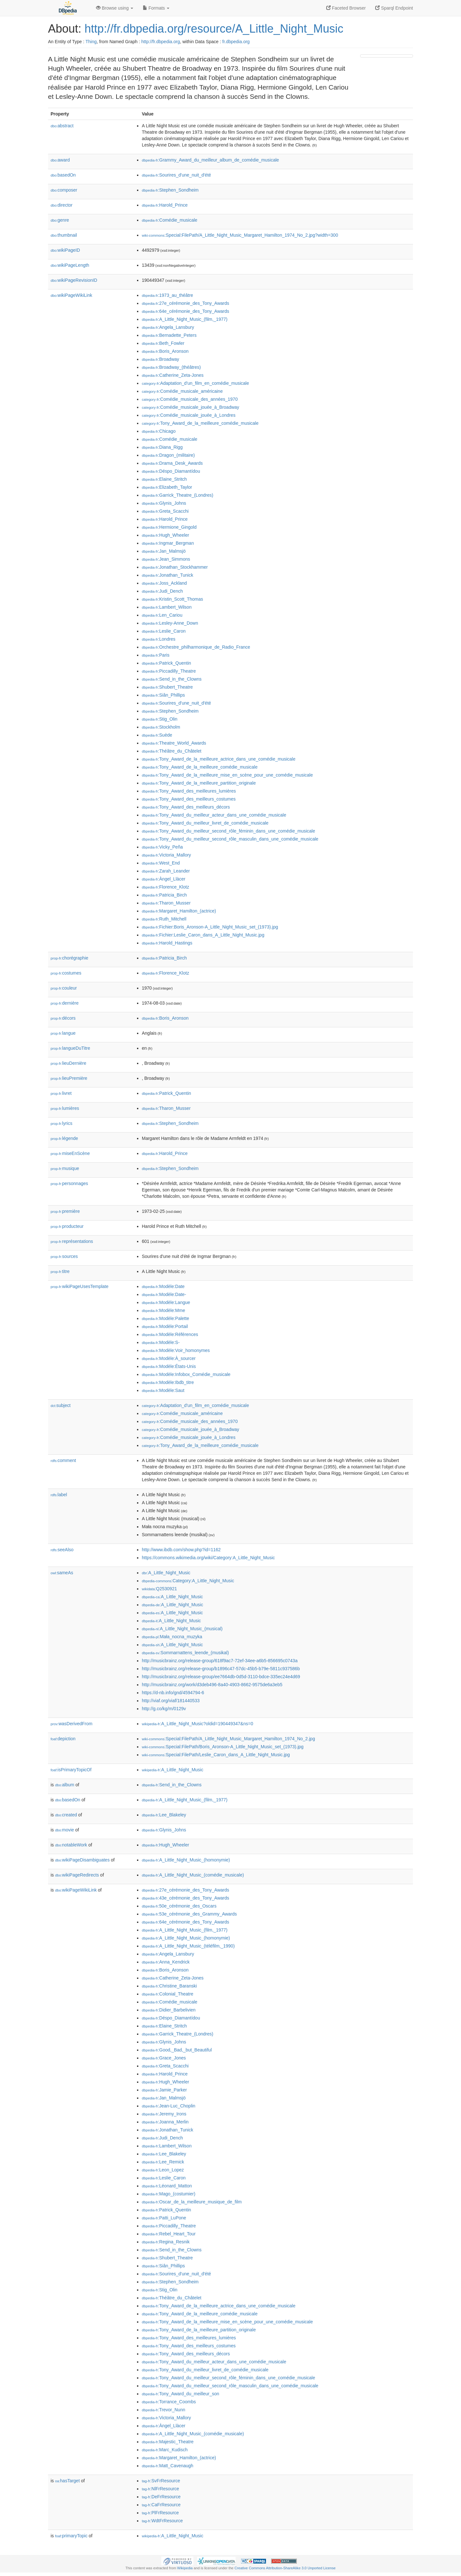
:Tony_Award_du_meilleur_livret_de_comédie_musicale (205, 823)
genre (60, 220)
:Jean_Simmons (166, 559)
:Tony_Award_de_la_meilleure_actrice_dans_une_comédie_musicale (218, 759)
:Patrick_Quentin (166, 663)
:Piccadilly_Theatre (169, 671)
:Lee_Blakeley (164, 1814)
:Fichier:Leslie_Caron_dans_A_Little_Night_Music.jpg (203, 934)
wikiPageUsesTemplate (80, 1286)
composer (64, 190)
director (61, 205)
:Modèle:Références (170, 1334)
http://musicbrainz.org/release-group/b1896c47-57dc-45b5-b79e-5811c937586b (221, 1668)
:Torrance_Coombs (169, 2401)
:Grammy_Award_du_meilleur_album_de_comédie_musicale (210, 159)
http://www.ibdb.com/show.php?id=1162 (181, 1549)
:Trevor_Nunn (163, 2409)
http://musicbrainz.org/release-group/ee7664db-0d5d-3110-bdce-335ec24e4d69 (221, 1676)
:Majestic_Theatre (168, 2441)
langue (63, 1033)
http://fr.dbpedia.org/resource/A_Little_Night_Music (214, 28)
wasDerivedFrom (72, 1723)
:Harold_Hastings (167, 942)
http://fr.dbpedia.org (160, 41)
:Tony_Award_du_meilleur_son (180, 2393)
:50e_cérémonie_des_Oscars (179, 1905)
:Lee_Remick (163, 2161)
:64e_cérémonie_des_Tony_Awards (185, 311)
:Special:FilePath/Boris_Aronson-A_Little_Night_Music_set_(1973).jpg (222, 1746)
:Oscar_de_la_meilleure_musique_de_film (192, 2201)
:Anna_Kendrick (166, 1961)
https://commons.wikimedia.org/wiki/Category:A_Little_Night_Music (208, 1557)
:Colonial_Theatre (167, 1993)
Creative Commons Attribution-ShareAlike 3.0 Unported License (285, 2568)
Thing (91, 41)
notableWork (71, 1844)
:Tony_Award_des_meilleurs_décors (186, 807)
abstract (62, 125)
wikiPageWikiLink (71, 295)
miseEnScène (70, 1153)
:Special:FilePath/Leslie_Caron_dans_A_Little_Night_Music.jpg (216, 1754)
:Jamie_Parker (164, 2089)
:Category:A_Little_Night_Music (188, 1580)
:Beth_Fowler (163, 343)
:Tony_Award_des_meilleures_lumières (189, 791)
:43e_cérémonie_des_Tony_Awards (185, 1897)
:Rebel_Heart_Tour (169, 2233)
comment (63, 1460)
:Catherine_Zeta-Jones (173, 375)
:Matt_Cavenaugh (167, 2465)
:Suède (157, 735)
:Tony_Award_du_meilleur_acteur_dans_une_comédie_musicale (214, 815)
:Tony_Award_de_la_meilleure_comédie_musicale (200, 423)
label (59, 1494)
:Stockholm (161, 727)
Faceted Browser (346, 8)
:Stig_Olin (159, 719)
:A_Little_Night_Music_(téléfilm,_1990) (188, 1945)
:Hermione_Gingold (169, 527)
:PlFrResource (160, 2512)
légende (64, 1138)
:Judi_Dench (162, 591)
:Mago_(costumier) (168, 2193)
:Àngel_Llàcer (163, 878)
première (65, 1211)
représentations (72, 1241)
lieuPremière (69, 1078)
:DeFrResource (161, 2496)
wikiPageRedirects (77, 1874)
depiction (63, 1738)
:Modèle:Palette (165, 1318)
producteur (67, 1226)
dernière (64, 1003)
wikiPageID (65, 250)
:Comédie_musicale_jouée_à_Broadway (190, 407)
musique (65, 1168)
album (64, 1784)
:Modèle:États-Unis (169, 1366)
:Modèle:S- (161, 1342)
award (60, 159)
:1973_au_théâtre (167, 295)
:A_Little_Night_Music (166, 1572)
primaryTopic (71, 2535)
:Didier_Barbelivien (169, 2009)
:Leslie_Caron (164, 631)
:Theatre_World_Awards (174, 743)
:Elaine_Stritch (164, 479)
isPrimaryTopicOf (71, 1769)
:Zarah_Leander (166, 870)
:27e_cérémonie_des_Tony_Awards (185, 303)
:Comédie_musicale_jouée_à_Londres (188, 415)
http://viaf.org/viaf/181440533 (171, 1700)
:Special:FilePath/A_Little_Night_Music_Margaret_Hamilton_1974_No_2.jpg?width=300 (240, 235)
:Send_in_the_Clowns (172, 679)
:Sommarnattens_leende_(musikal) (185, 1652)
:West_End (161, 862)
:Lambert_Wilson (166, 607)
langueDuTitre (70, 1048)
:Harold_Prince (165, 205)
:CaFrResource (161, 2504)
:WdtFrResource (162, 2520)
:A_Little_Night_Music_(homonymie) (186, 1859)
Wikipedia (185, 2568)
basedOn (63, 175)
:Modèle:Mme (163, 1310)
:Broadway (160, 359)
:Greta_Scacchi (165, 511)
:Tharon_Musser (166, 902)
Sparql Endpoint (394, 8)
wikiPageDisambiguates (82, 1859)
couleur (64, 988)
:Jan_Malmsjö (164, 551)
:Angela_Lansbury (168, 327)
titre (60, 1271)
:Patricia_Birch (164, 894)
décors (63, 1018)
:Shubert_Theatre (167, 687)
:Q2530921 (159, 1588)
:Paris (155, 655)
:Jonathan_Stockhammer (175, 567)
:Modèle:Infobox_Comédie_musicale (186, 1374)
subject (60, 1405)
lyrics (61, 1123)
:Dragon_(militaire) (168, 455)
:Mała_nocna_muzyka (172, 1636)
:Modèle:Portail (165, 1326)
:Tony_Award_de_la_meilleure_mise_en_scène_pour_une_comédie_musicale (227, 775)
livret (61, 1093)
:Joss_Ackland (164, 583)
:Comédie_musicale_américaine (182, 391)
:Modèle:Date (163, 1286)
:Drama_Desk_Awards (172, 463)
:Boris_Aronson (165, 351)
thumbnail (64, 235)
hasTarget (67, 2480)
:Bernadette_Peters (169, 335)
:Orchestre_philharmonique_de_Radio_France (196, 647)
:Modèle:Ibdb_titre (168, 1382)
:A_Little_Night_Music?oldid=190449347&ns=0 (197, 1723)
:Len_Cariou (162, 615)
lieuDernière (68, 1063)
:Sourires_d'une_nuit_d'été (176, 175)
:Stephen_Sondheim (170, 190)
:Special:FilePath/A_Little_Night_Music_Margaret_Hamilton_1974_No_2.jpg (228, 1738)
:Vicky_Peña (162, 846)
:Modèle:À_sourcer (169, 1358)
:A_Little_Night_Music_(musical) (182, 1628)
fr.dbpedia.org (236, 41)
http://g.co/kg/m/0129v (164, 1708)
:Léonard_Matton (167, 2185)
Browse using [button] (114, 8)
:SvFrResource (161, 2480)
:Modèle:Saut (163, 1390)
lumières (65, 1108)
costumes (66, 973)
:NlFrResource (160, 2488)
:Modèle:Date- (164, 1294)
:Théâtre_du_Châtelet (171, 751)
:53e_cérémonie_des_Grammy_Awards (189, 1913)
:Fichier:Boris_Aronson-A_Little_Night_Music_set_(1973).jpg (210, 926)
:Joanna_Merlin (165, 2121)
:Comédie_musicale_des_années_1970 (190, 399)
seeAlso (62, 1549)
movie (64, 1829)
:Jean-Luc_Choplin (168, 2105)
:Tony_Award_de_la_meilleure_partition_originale (199, 783)
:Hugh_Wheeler (165, 535)
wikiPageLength (70, 265)
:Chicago (159, 431)
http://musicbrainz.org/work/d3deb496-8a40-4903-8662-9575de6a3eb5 (212, 1684)
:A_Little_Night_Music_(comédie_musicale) (193, 1874)
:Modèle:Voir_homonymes (176, 1350)
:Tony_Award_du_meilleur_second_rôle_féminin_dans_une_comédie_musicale (228, 831)
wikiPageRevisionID (74, 280)
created (66, 1814)
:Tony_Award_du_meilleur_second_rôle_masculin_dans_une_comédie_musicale (230, 839)
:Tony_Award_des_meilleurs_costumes (189, 799)
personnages (69, 1183)
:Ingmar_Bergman (168, 543)
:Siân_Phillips (163, 695)
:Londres (158, 639)
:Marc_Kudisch (165, 2449)
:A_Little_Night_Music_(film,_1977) (185, 319)
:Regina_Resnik (166, 2241)
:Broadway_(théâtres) (171, 367)
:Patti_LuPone (164, 2217)
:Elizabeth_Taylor (167, 487)
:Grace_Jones (164, 2057)
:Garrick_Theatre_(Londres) (177, 495)
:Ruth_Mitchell (164, 918)
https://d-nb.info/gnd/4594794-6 (173, 1692)
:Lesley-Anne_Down (170, 623)
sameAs (62, 1572)
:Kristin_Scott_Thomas (172, 599)
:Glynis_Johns (164, 503)
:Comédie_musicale (169, 220)
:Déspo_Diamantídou (171, 471)
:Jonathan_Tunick (167, 575)
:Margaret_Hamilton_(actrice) (179, 910)
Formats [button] (156, 8)
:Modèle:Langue (166, 1302)
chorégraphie (69, 957)
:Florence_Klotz (165, 886)
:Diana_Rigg (162, 447)
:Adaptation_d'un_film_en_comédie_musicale (195, 383)
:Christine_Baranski (169, 1985)
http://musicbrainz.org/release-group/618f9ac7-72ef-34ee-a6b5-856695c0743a (219, 1660)
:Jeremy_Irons (164, 2113)
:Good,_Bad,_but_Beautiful (177, 2049)
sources (64, 1256)
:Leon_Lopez (163, 2169)
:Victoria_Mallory (166, 854)
